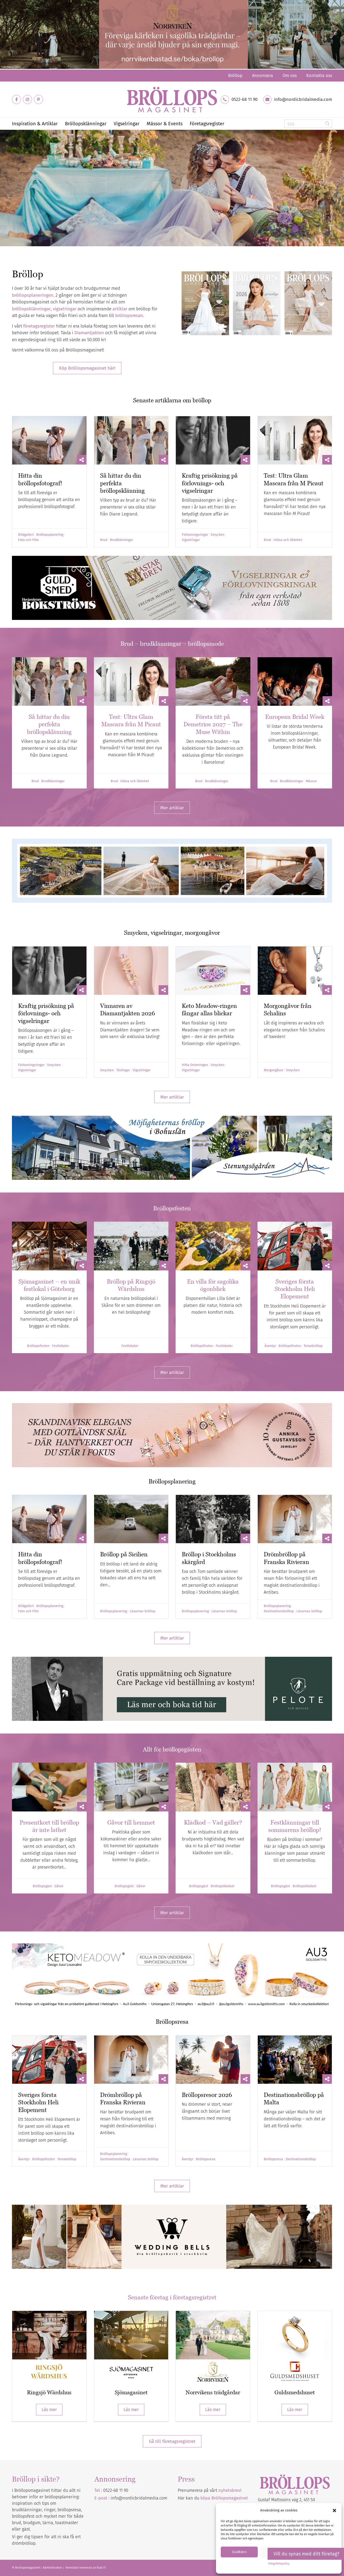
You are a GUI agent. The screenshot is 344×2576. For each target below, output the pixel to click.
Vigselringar (191, 540)
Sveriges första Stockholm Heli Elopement (294, 1289)
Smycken (217, 534)
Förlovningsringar (195, 534)
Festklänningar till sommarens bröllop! (294, 1826)
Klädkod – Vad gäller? (213, 1822)
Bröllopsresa (205, 2159)
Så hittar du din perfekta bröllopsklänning (49, 724)
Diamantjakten (89, 332)
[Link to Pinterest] (38, 99)
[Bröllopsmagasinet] (172, 99)
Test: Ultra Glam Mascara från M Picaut (131, 720)
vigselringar (64, 309)
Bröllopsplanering (49, 534)
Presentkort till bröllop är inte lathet (49, 1826)
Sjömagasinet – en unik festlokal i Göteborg (49, 1285)
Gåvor (58, 1886)
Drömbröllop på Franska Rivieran (122, 2098)
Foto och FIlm (28, 540)
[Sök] (308, 124)
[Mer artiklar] (172, 808)
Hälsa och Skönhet (288, 540)
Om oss (290, 75)
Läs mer (49, 2409)
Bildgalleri (26, 534)
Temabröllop (313, 1346)
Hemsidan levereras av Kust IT (85, 2567)
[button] (334, 2510)
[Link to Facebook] (16, 99)
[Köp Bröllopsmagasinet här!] (87, 368)
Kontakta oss (319, 75)
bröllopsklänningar (31, 309)
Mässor (311, 781)
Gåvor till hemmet (131, 1822)
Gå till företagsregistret (172, 2441)
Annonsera (262, 75)
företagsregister (39, 326)
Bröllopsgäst (42, 1886)
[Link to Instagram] (27, 99)
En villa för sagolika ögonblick (213, 1285)
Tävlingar (123, 1070)
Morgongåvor (273, 1070)
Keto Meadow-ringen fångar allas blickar (209, 1009)
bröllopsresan (129, 315)
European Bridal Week (294, 716)
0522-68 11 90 (244, 99)
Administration (53, 2567)
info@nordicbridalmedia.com (303, 99)
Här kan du (213, 2498)
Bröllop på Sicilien (124, 1554)
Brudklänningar (121, 540)
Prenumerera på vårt (209, 2490)
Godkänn (239, 2552)
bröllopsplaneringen (32, 295)
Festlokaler (60, 1346)
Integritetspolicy (279, 2563)
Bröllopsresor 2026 (207, 2094)
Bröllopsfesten (38, 1346)
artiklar (120, 309)
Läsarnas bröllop (142, 1611)
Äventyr (270, 1346)
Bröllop (235, 75)
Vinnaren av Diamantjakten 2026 (127, 1009)
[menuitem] (235, 76)
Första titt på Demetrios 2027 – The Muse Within (212, 724)
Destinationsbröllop (279, 1611)
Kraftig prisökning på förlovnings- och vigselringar (210, 483)
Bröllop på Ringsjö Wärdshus (131, 1285)
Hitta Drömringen (195, 1065)
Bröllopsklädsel (222, 1886)
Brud (103, 540)
